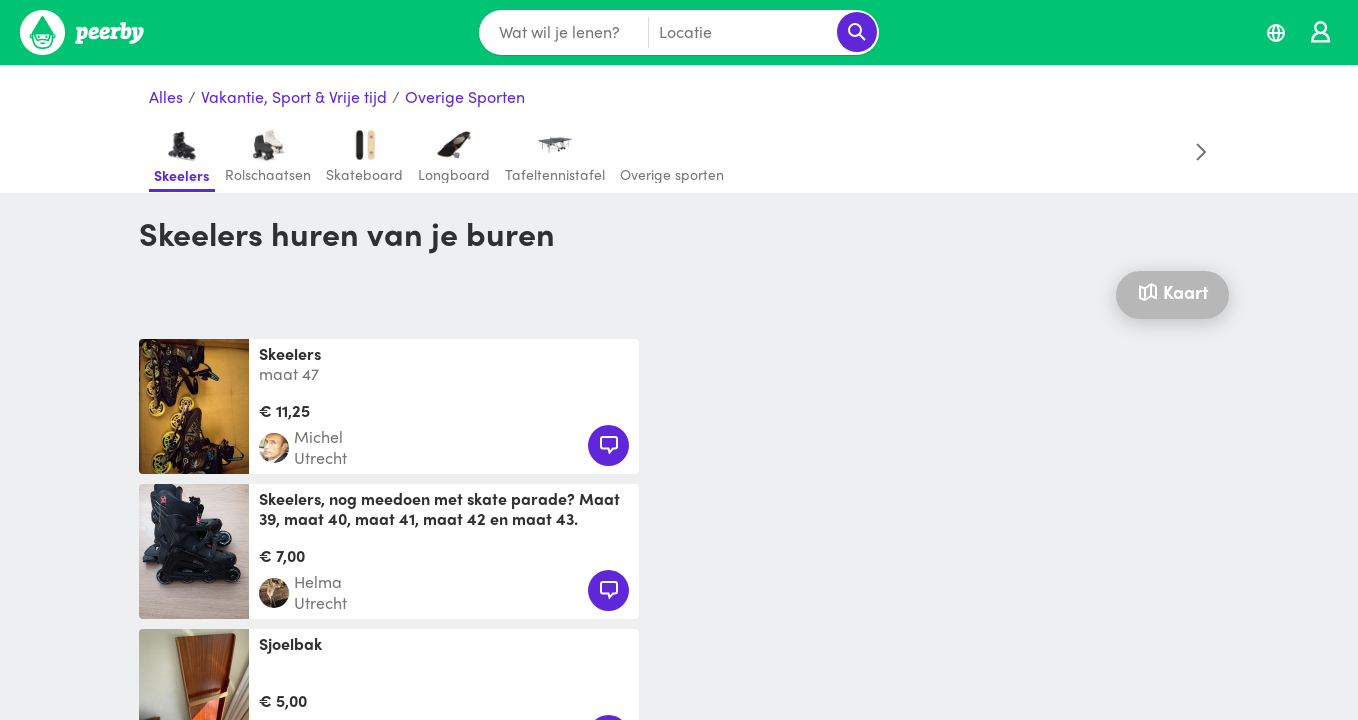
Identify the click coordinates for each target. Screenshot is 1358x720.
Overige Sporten (465, 97)
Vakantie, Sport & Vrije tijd (294, 97)
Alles (166, 97)
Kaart (1172, 291)
